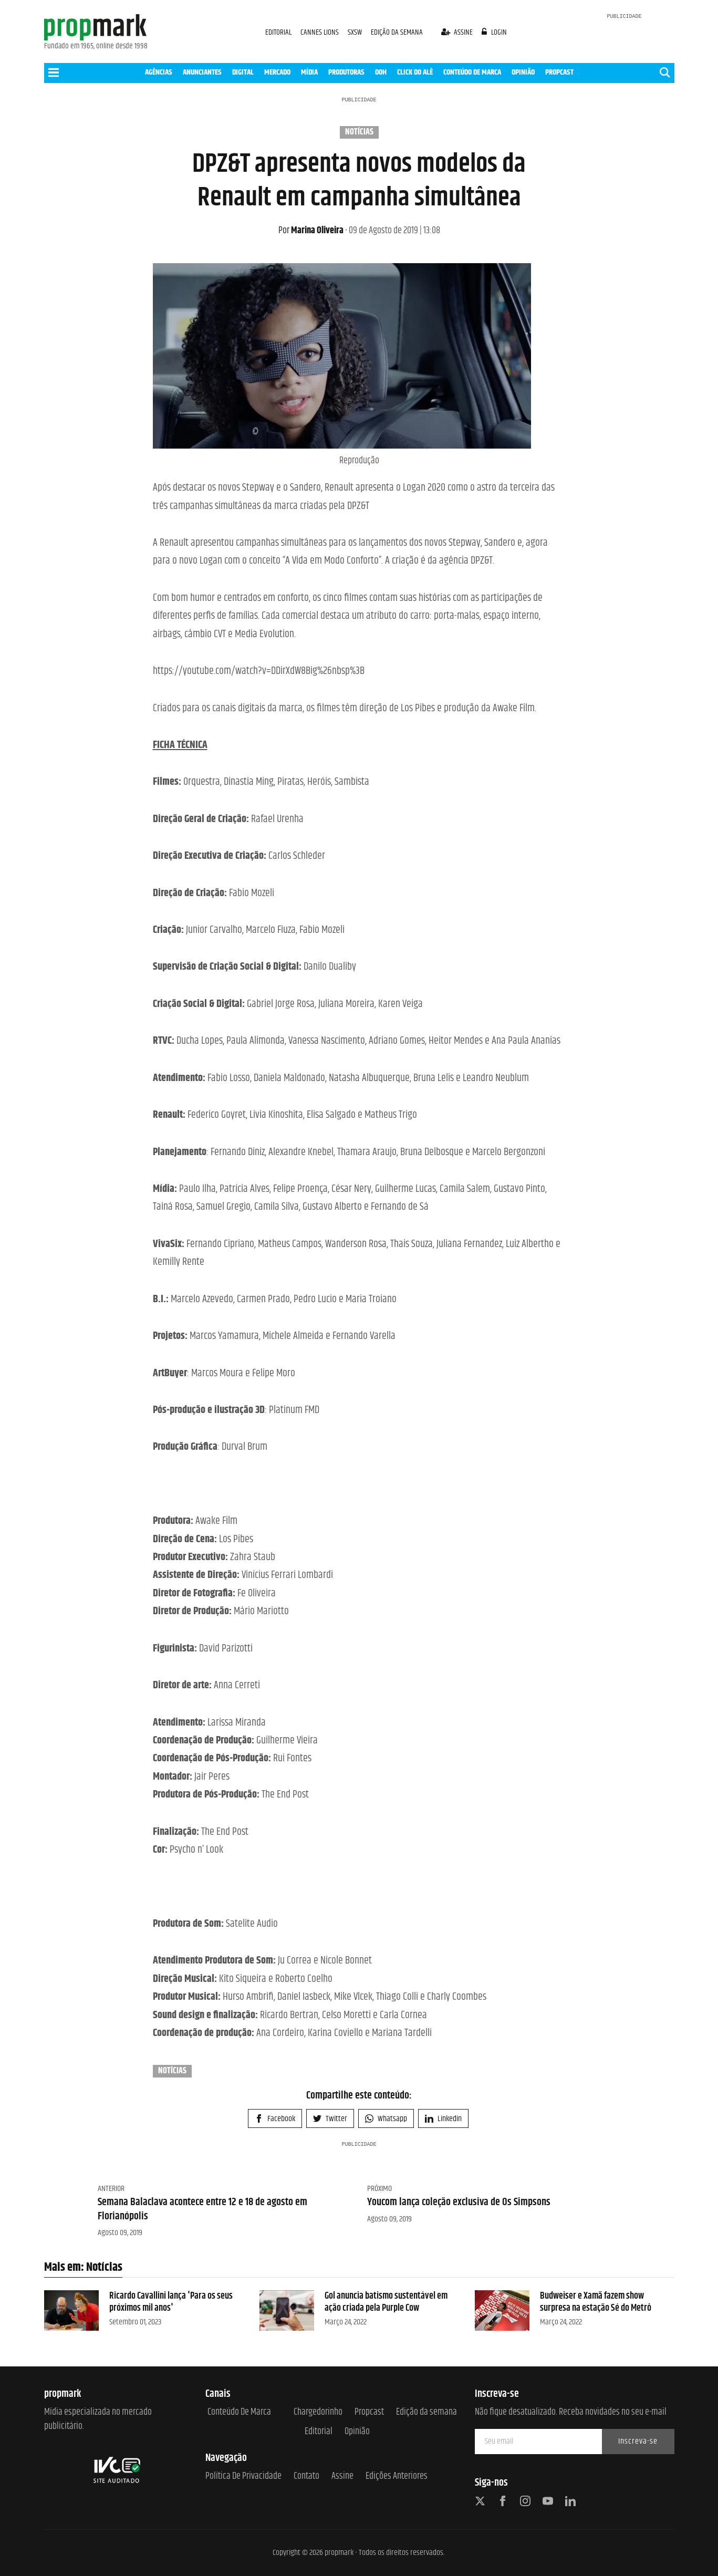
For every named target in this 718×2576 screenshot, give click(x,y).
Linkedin (443, 2118)
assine (458, 32)
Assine (342, 2476)
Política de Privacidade (243, 2476)
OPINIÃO (523, 72)
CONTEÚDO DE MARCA (472, 72)
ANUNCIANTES (202, 72)
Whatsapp (386, 2118)
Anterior (111, 2188)
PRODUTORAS (346, 72)
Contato (306, 2476)
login (494, 32)
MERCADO (277, 72)
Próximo (379, 2188)
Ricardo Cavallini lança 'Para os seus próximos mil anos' (171, 2302)
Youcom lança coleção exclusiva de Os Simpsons (458, 2202)
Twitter (330, 2118)
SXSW (355, 32)
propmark (339, 2552)
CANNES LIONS (320, 32)
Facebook (275, 2118)
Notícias (359, 132)
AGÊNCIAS (158, 72)
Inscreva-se (638, 2441)
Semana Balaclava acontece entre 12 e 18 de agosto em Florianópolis (202, 2209)
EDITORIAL (278, 32)
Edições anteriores (397, 2476)
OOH (381, 72)
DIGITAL (243, 72)
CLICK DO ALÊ (415, 72)
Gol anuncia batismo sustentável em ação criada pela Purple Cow (386, 2302)
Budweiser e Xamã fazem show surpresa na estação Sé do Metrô (595, 2302)
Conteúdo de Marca (239, 2412)
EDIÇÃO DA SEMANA (397, 32)
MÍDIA (309, 72)
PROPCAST (559, 72)
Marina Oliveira (311, 230)
